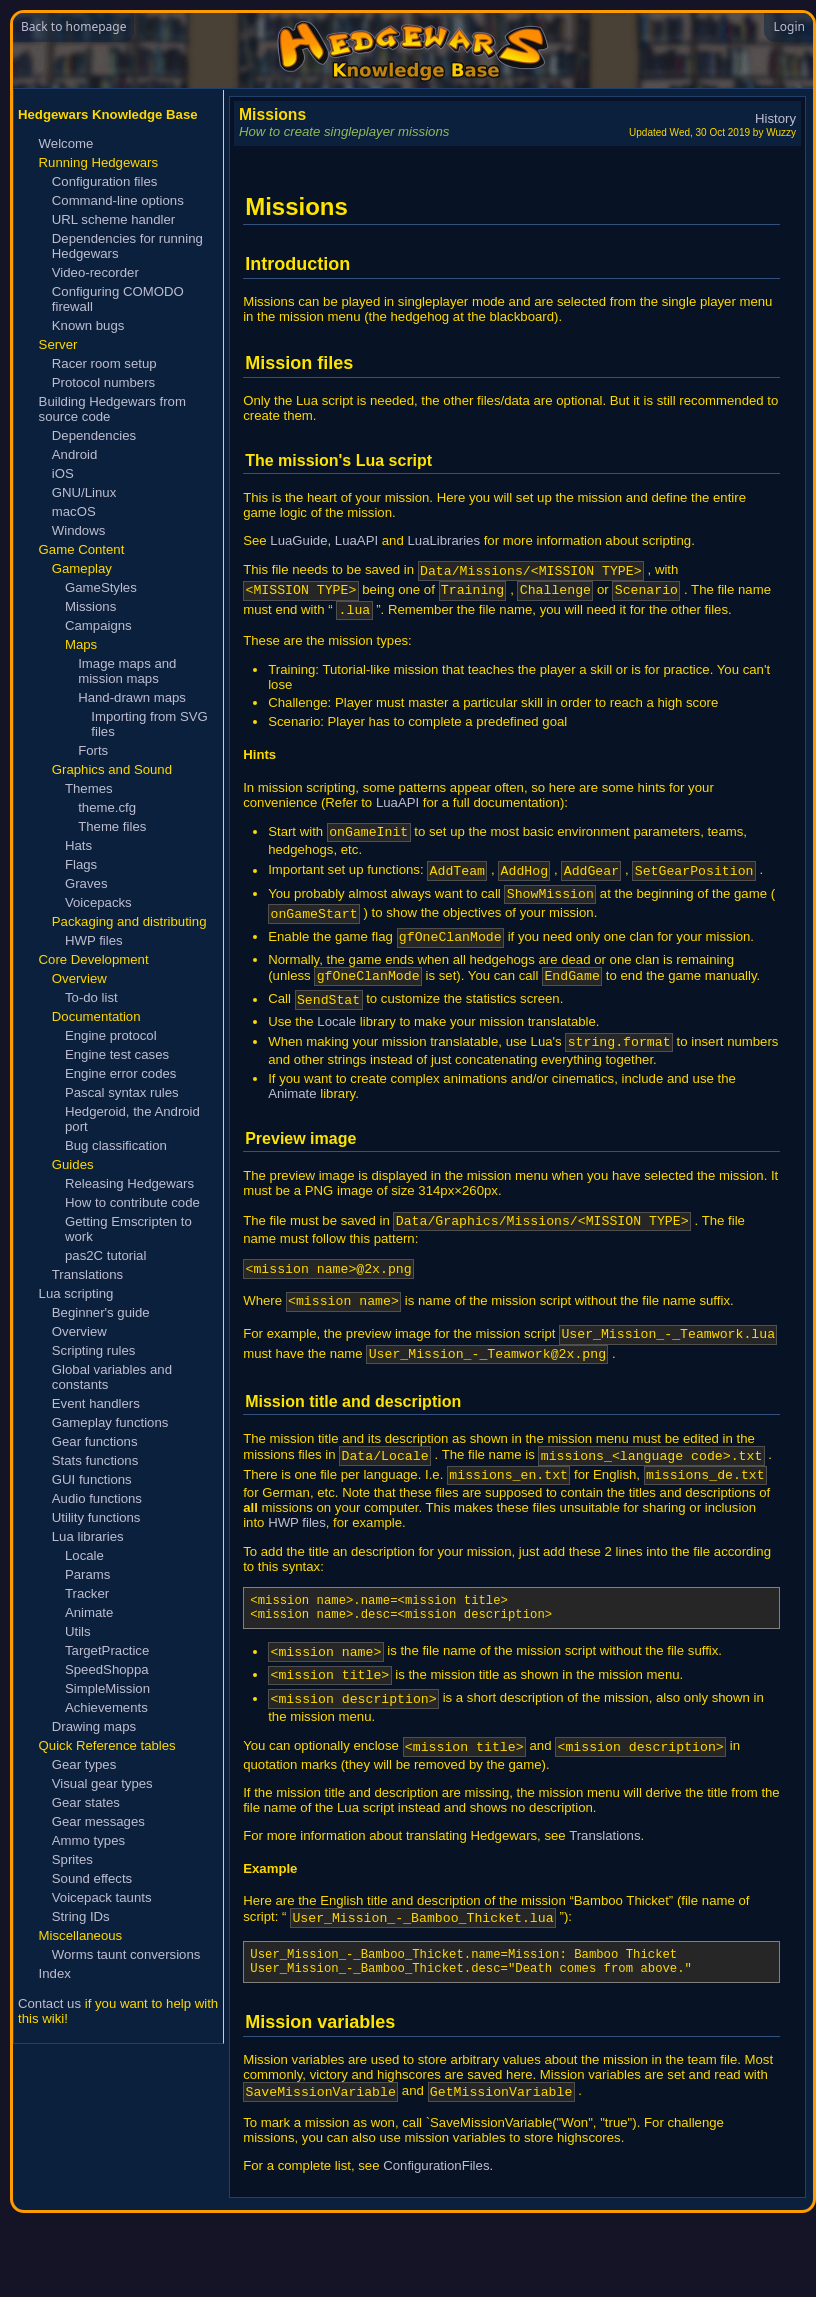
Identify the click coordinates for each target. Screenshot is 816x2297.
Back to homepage (73, 26)
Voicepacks (98, 902)
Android (74, 454)
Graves (86, 883)
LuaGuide (298, 540)
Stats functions (95, 1460)
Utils (78, 1631)
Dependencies (94, 435)
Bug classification (116, 1145)
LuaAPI (356, 540)
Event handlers (96, 1403)
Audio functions (97, 1498)
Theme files (112, 826)
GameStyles (101, 587)
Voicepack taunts (102, 1897)
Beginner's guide (101, 1312)
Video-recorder (95, 272)
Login (789, 26)
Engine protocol (111, 1035)
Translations (87, 1274)
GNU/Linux (84, 492)
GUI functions (92, 1479)
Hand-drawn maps (132, 697)
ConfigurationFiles (436, 2249)
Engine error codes (120, 1073)
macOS (74, 511)
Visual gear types (102, 1783)
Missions (90, 606)
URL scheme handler (113, 219)
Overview (79, 1331)
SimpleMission (107, 1688)
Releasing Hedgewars (129, 1183)
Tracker (87, 1593)
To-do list (91, 997)
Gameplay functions (110, 1422)
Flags (81, 864)
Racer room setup (104, 363)
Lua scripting (76, 1293)
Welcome (66, 143)
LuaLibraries (443, 540)
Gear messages (98, 1821)
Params (87, 1574)
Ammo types (88, 1840)
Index (55, 1973)
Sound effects (92, 1878)
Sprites (72, 1859)
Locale (84, 1555)
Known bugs (88, 325)
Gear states (86, 1802)
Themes (89, 788)
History (775, 118)
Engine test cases (117, 1054)
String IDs (81, 1916)
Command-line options (118, 200)
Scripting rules (94, 1350)
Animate (89, 1612)
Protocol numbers (103, 382)
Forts (93, 750)
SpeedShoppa (107, 1669)
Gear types (84, 1764)
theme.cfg (107, 807)
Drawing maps (94, 1726)
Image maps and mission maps (127, 671)
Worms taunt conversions (126, 1954)
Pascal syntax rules (122, 1092)
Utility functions (96, 1517)
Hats (78, 845)
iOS (63, 473)
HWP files (94, 940)
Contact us (49, 2003)
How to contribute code (132, 1202)
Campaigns (98, 625)
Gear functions (95, 1441)
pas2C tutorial (105, 1255)
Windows (79, 530)
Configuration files (105, 181)
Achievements (106, 1707)
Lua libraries (88, 1536)
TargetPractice (107, 1650)
